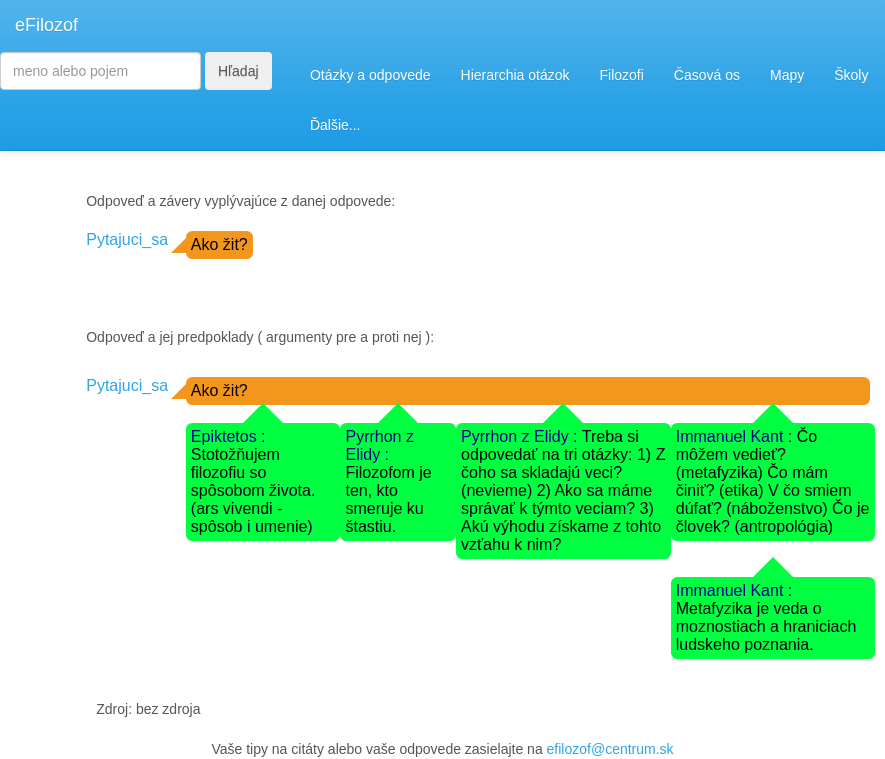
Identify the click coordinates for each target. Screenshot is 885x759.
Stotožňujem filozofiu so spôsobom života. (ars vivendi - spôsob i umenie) (253, 490)
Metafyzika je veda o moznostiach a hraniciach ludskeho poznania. (766, 626)
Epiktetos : (228, 436)
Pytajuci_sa (127, 239)
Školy (851, 75)
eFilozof (46, 25)
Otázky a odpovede (370, 75)
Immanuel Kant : (736, 436)
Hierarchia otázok (515, 75)
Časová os (707, 75)
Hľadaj (238, 71)
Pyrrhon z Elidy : (379, 445)
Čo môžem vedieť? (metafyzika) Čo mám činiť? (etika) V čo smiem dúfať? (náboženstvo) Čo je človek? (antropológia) (773, 481)
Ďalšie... (335, 125)
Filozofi (621, 75)
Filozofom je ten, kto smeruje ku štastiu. (388, 499)
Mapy (787, 75)
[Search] (100, 71)
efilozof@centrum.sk (610, 749)
